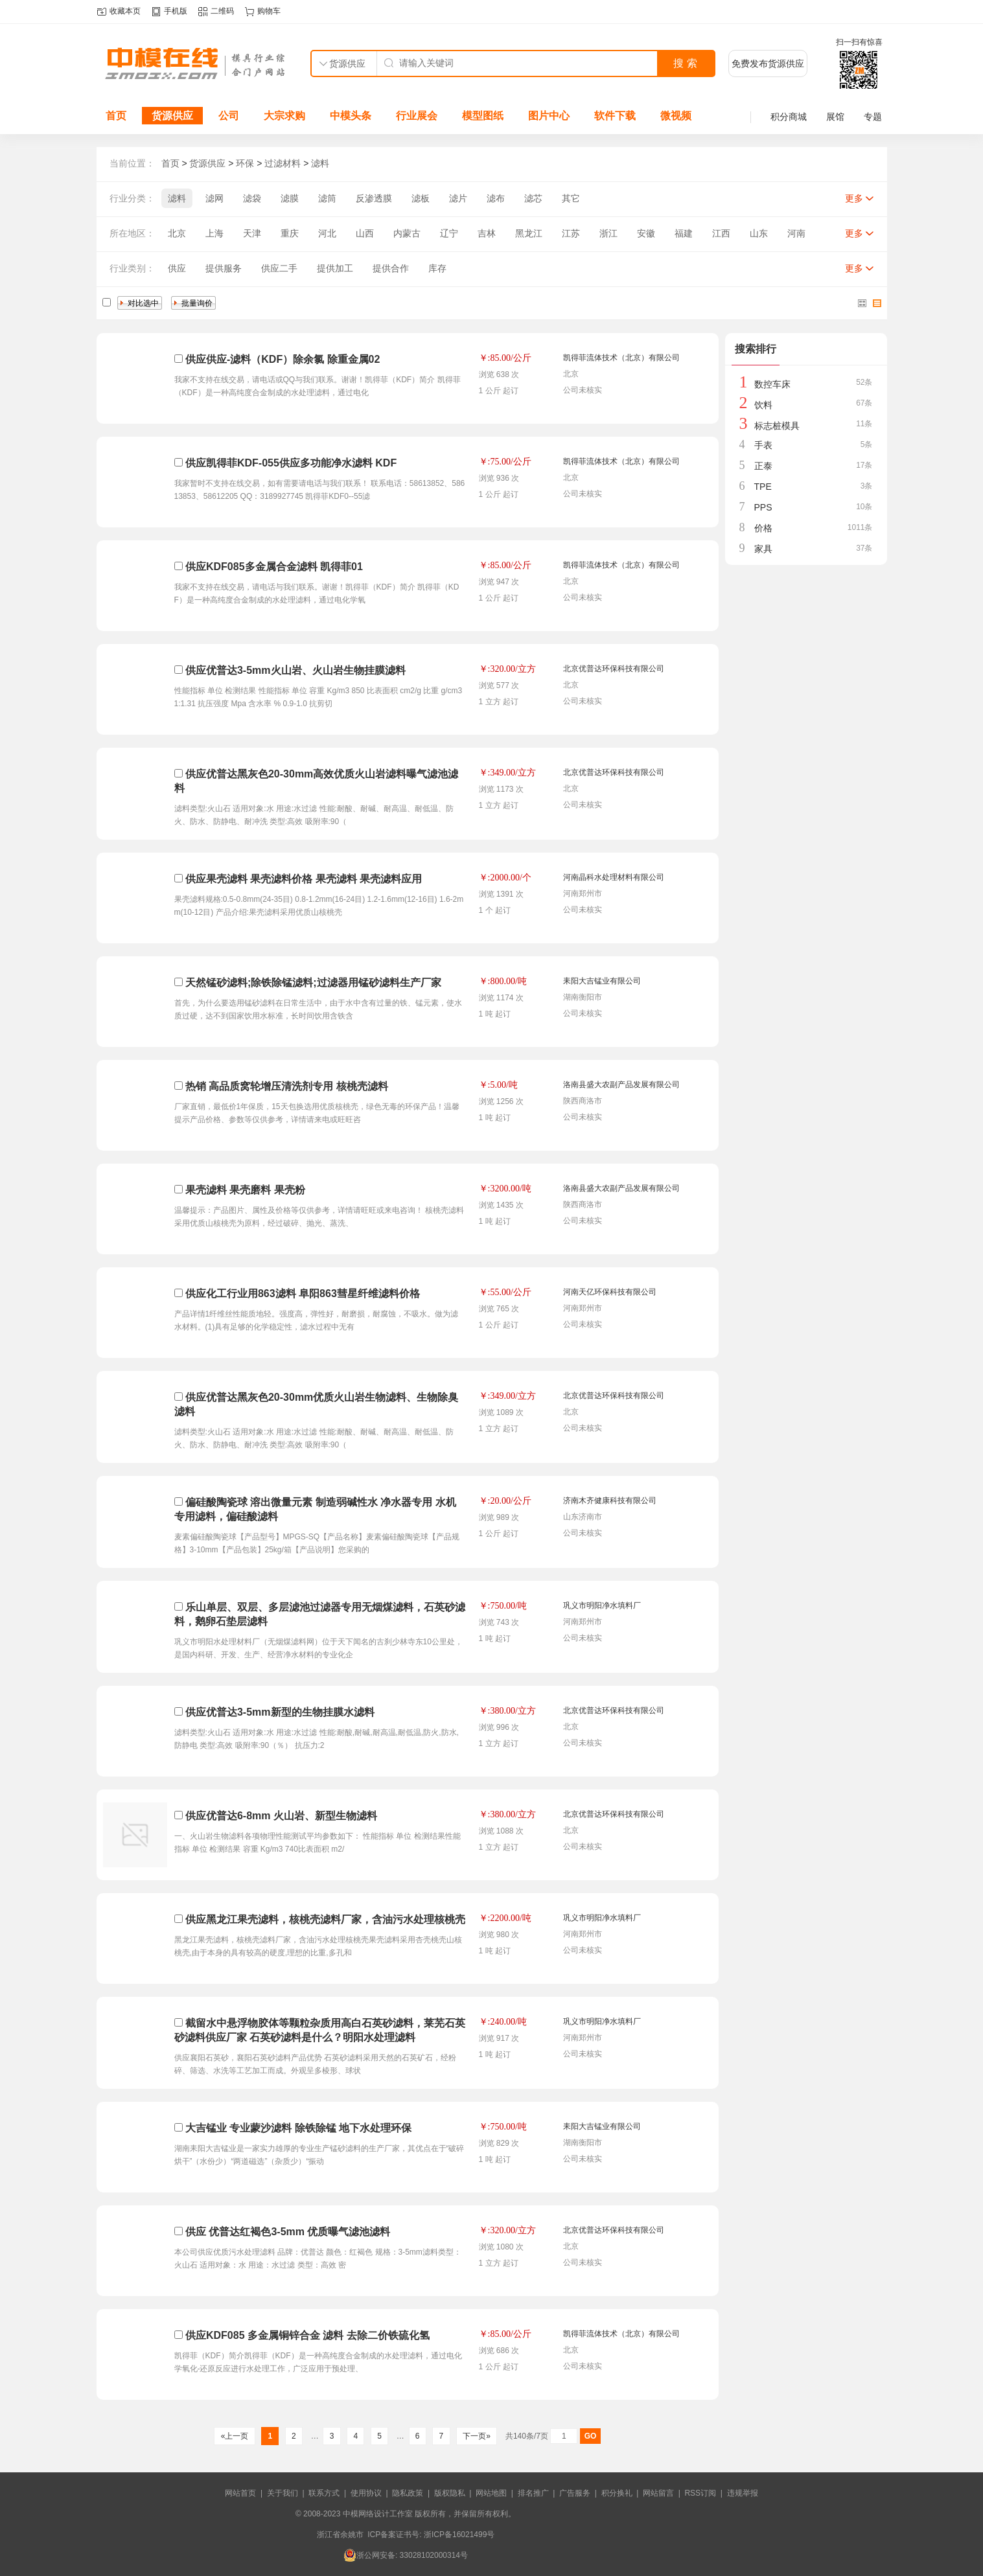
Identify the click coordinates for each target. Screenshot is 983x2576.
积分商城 (788, 116)
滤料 (320, 163)
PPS (763, 507)
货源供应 (172, 115)
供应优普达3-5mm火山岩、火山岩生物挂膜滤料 (295, 670)
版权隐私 (449, 2493)
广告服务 (574, 2493)
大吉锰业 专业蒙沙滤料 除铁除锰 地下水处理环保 (298, 2127)
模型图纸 (482, 115)
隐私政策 (407, 2493)
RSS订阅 (700, 2493)
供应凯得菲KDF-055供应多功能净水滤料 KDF (291, 462)
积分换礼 (616, 2493)
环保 (245, 163)
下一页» (476, 2436)
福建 (684, 233)
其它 (571, 198)
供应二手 (279, 268)
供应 (177, 268)
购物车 (269, 11)
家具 (763, 549)
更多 (854, 198)
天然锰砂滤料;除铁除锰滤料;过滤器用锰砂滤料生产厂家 (313, 982)
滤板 (420, 198)
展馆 (835, 116)
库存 (437, 268)
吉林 (487, 233)
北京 (177, 233)
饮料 (763, 405)
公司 (228, 115)
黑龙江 (528, 233)
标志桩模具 (777, 425)
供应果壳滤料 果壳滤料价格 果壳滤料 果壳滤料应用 (303, 878)
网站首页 (240, 2493)
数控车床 (772, 384)
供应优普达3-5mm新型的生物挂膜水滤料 (280, 1712)
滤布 (496, 198)
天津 (252, 233)
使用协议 (366, 2493)
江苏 (571, 233)
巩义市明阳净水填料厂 (602, 1605)
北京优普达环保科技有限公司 (613, 668)
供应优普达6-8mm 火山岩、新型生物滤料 (281, 1815)
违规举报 (742, 2493)
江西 (721, 233)
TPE (763, 486)
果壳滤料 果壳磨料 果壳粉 (245, 1189)
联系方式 (324, 2493)
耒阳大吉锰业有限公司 (602, 980)
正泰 (763, 466)
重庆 (290, 233)
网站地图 (491, 2493)
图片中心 (549, 115)
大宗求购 (284, 115)
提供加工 (335, 268)
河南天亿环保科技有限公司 (609, 1291)
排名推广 (533, 2493)
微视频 (675, 115)
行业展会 (416, 115)
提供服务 (223, 268)
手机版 (175, 11)
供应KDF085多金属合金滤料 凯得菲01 (274, 566)
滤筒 (327, 198)
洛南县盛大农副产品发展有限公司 (621, 1084)
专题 (873, 116)
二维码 (222, 11)
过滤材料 (282, 163)
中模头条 (350, 115)
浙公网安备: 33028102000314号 (405, 2555)
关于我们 (282, 2493)
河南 (796, 233)
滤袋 (252, 198)
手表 (763, 445)
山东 (759, 233)
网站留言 (658, 2493)
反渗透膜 (374, 198)
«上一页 (234, 2436)
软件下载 (615, 115)
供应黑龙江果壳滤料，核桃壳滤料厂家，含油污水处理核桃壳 (325, 1919)
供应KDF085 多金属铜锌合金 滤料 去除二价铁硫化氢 (307, 2335)
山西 (365, 233)
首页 (116, 115)
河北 (327, 233)
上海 (214, 233)
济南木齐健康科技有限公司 (609, 1500)
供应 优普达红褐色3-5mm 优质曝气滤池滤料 (287, 2231)
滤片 (458, 198)
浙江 (608, 233)
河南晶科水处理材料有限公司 (613, 877)
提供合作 (391, 268)
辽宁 (449, 233)
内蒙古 (407, 233)
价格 (763, 528)
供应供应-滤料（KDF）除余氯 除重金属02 (282, 359)
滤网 (214, 198)
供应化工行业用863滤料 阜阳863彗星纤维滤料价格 (302, 1293)
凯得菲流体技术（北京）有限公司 (621, 357)
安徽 (646, 233)
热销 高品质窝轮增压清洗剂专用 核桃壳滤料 (286, 1086)
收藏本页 (125, 11)
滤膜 (290, 198)
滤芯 (533, 198)
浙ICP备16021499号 (459, 2534)
